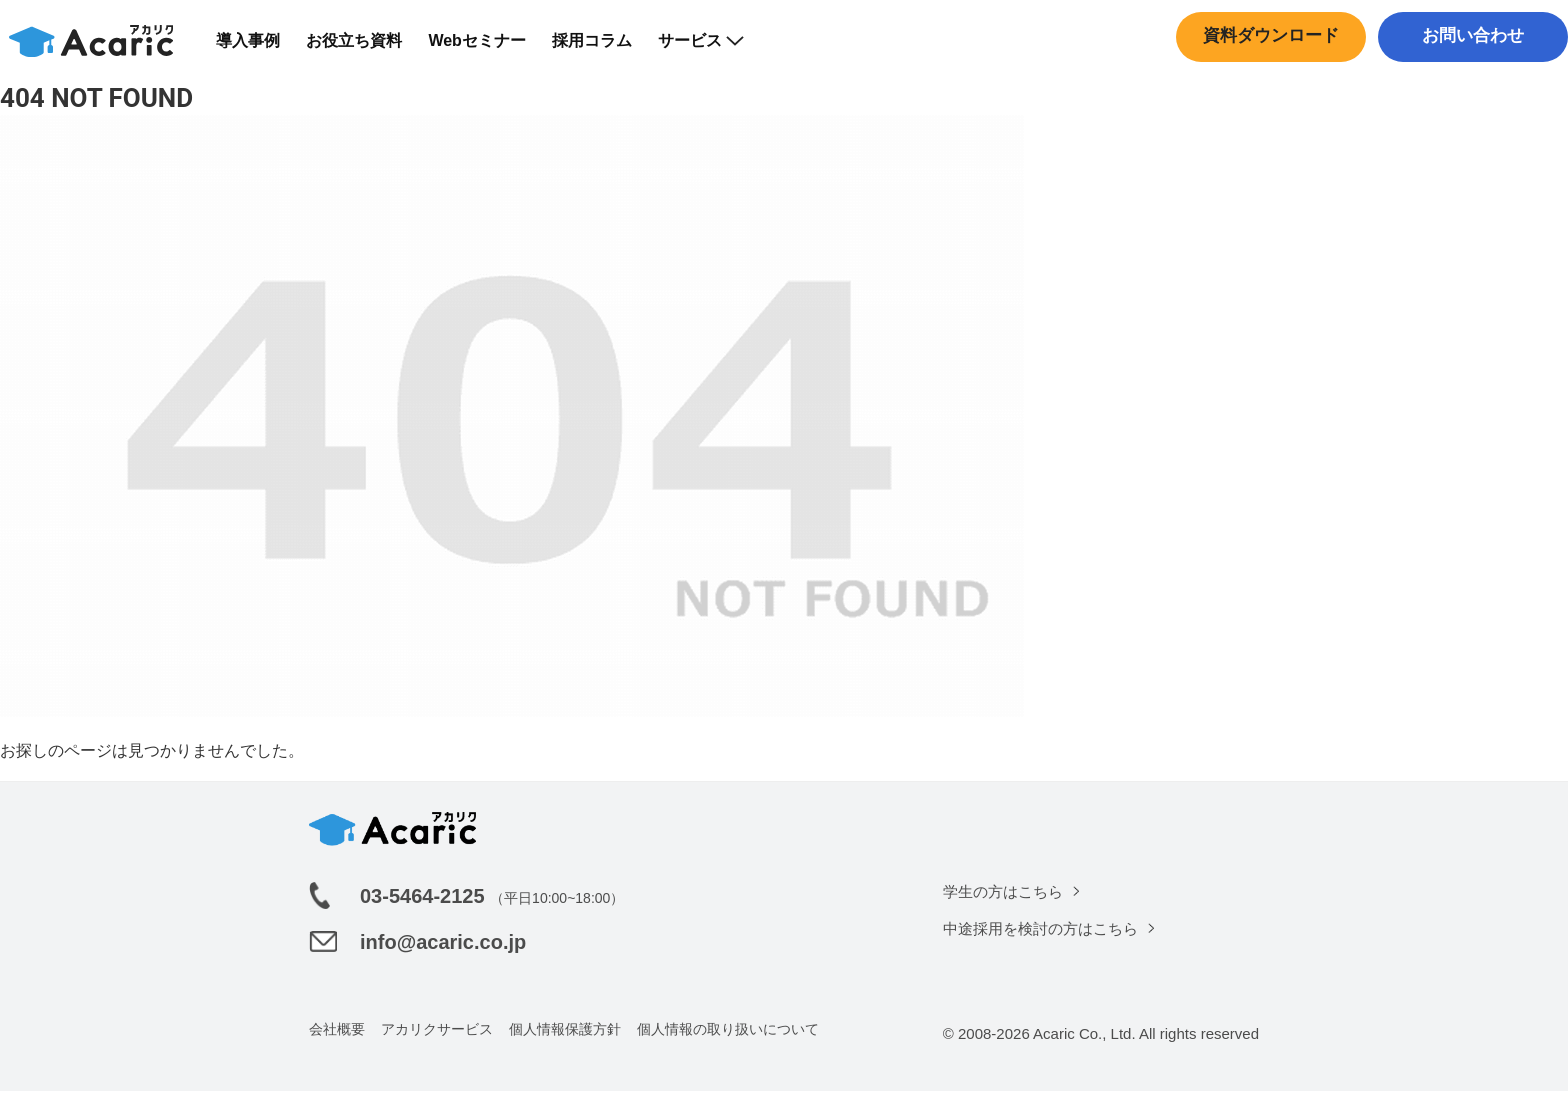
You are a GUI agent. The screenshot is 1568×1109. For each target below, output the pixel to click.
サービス (712, 49)
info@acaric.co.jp (443, 960)
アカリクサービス (437, 1047)
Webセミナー (488, 49)
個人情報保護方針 (565, 1047)
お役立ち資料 (366, 49)
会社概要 (337, 1047)
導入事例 (260, 49)
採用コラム (603, 49)
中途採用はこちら (1468, 85)
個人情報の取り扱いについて (728, 1047)
